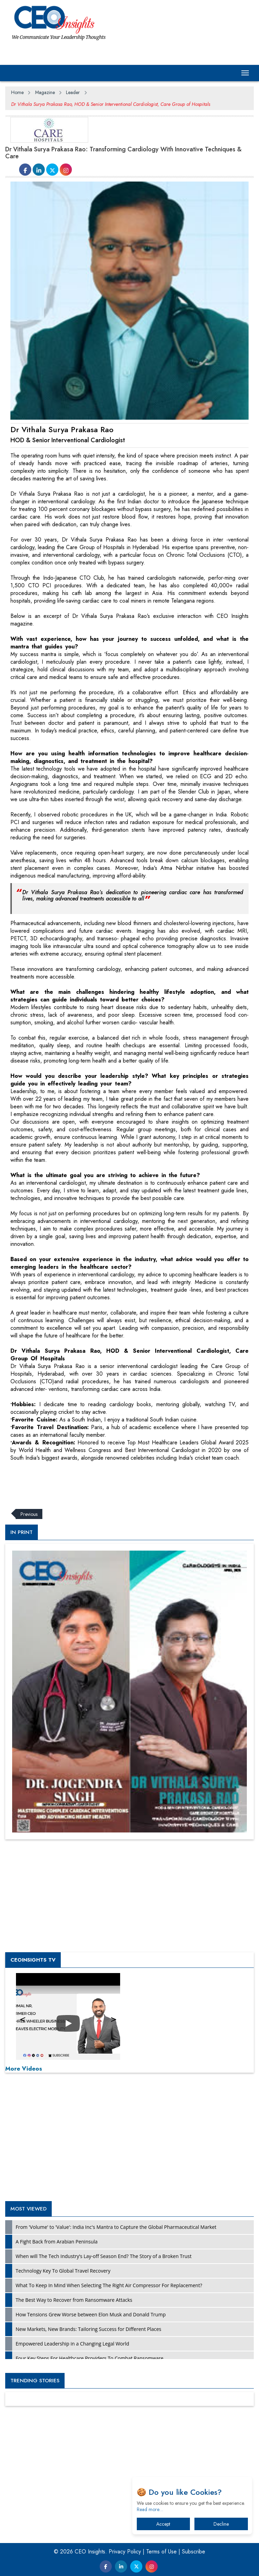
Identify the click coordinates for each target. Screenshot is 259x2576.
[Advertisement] (131, 1480)
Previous (28, 1513)
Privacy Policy (125, 2552)
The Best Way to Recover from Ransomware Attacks (74, 2300)
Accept (163, 2523)
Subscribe (193, 2552)
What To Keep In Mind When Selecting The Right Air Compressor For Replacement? (109, 2285)
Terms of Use (161, 2552)
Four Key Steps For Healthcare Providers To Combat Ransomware (90, 2358)
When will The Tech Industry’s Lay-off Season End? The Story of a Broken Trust (104, 2256)
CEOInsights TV (33, 1960)
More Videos (23, 2068)
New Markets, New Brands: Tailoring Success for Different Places (88, 2329)
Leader (73, 92)
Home (17, 92)
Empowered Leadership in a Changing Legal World (72, 2343)
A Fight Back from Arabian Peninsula (57, 2241)
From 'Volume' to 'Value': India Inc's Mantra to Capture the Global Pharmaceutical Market (116, 2227)
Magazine (45, 92)
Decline (221, 2523)
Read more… (150, 2509)
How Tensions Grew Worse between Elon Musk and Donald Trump (91, 2314)
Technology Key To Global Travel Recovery (63, 2270)
